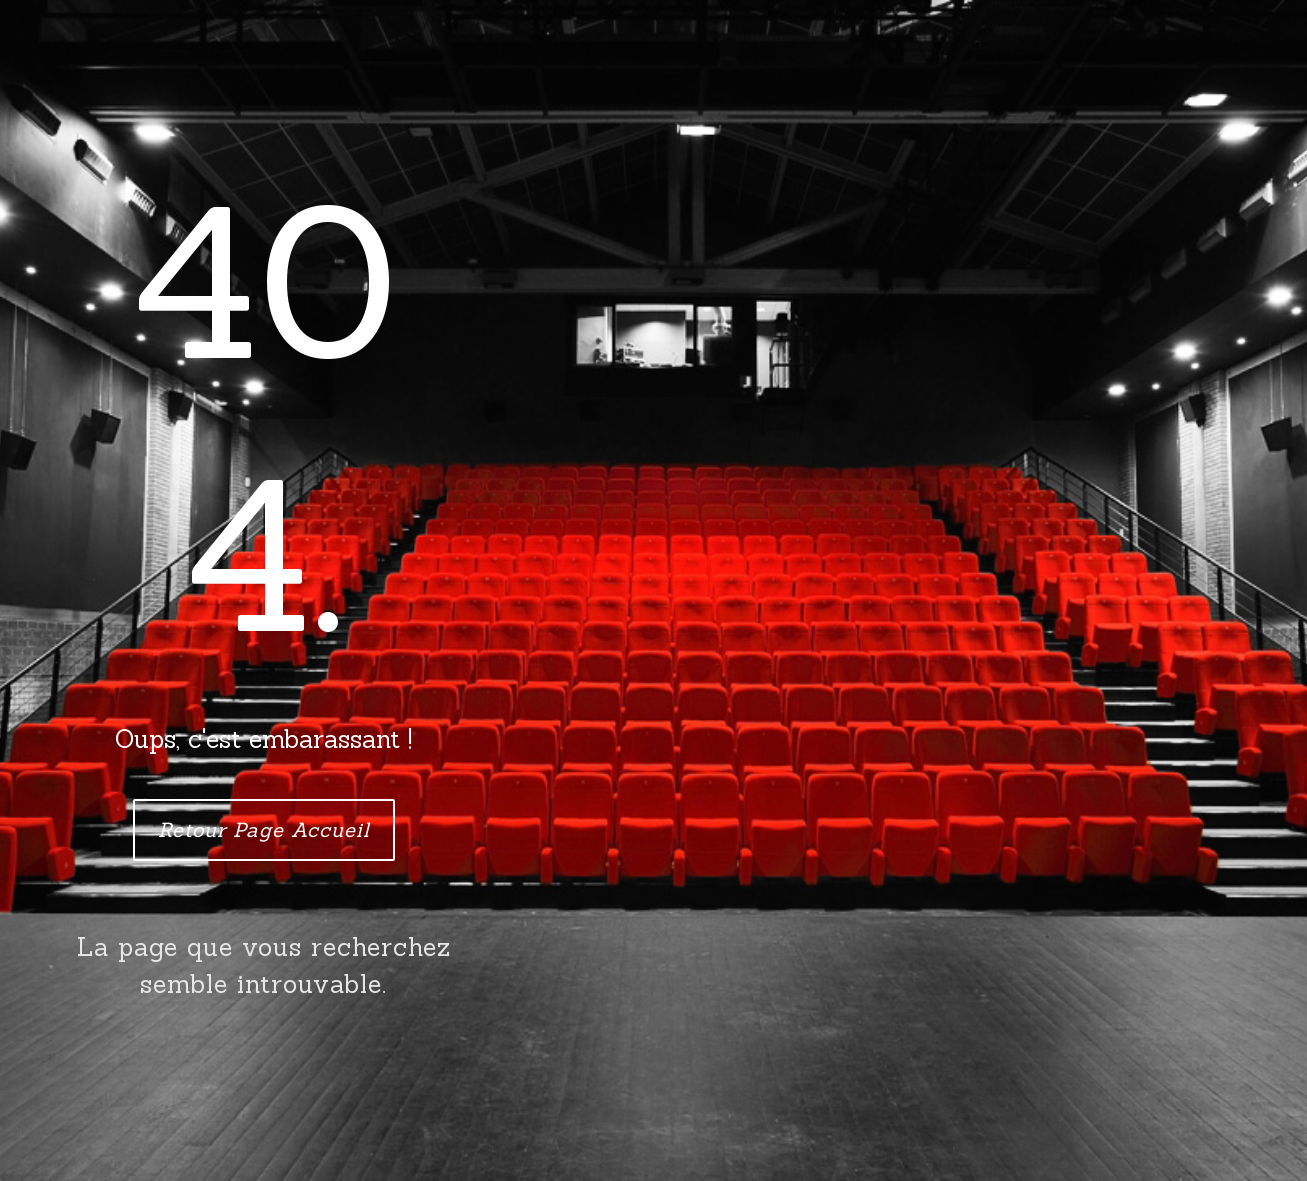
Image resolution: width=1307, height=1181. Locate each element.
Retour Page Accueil (264, 829)
